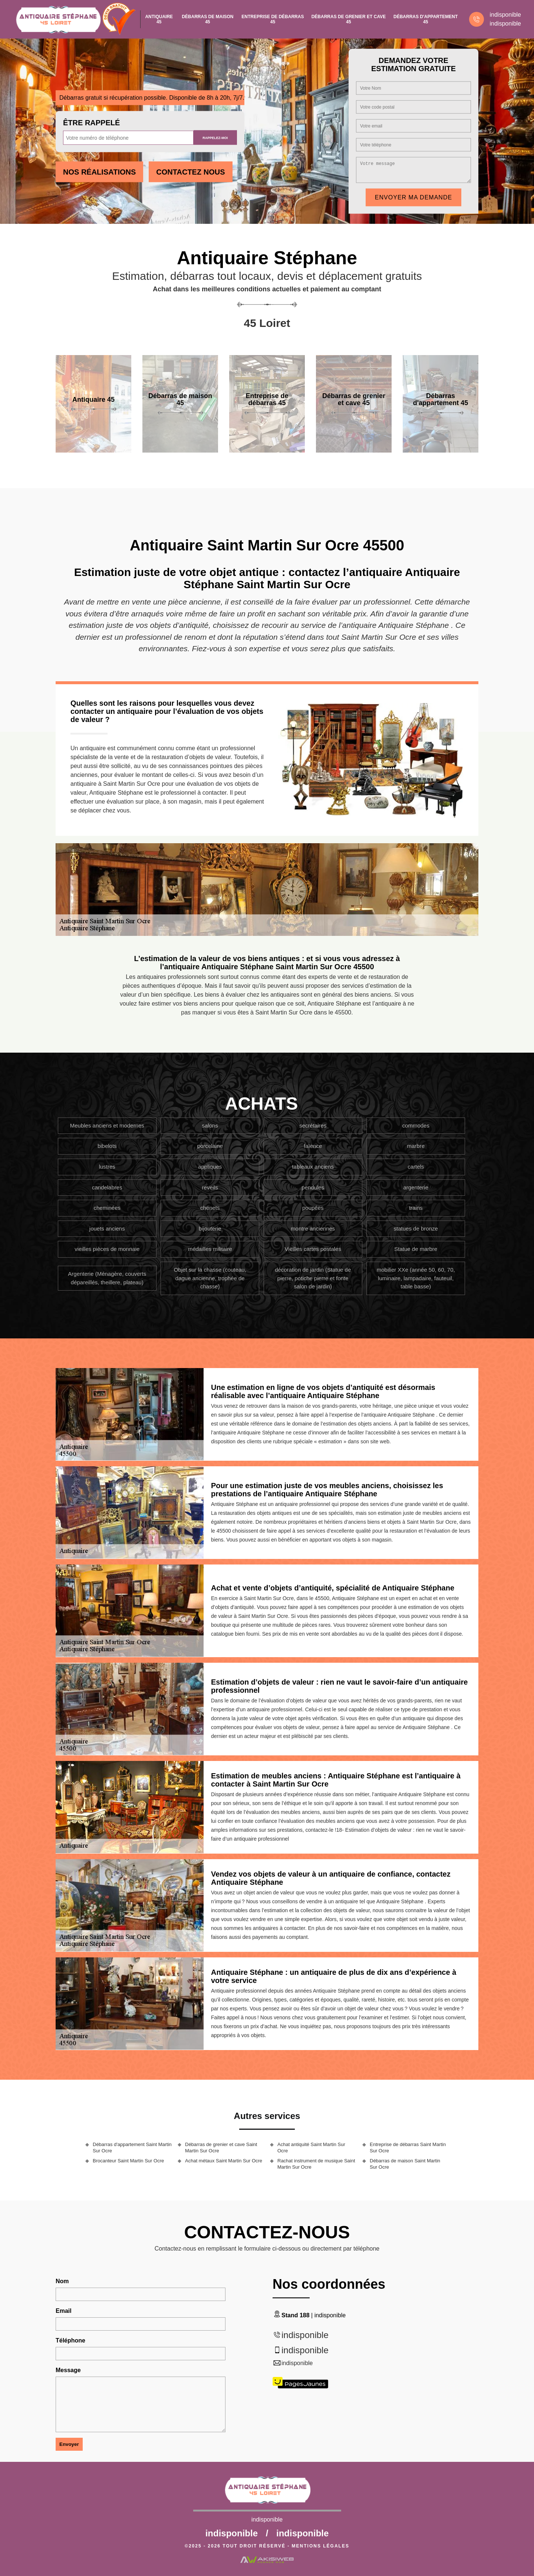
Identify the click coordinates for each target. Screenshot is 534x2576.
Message (68, 2370)
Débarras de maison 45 (207, 19)
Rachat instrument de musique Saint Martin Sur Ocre (316, 2164)
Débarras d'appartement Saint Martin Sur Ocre (132, 2147)
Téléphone (70, 2340)
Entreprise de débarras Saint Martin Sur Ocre (408, 2147)
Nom (62, 2281)
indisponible (505, 14)
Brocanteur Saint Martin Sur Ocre (128, 2160)
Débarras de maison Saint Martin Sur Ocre (405, 2164)
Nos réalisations (99, 172)
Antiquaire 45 (159, 19)
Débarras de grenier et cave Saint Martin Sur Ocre (221, 2147)
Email (64, 2311)
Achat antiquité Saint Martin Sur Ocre (311, 2147)
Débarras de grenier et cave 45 (349, 19)
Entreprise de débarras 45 (272, 19)
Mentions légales (320, 2546)
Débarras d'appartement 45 (425, 19)
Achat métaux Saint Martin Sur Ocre (223, 2160)
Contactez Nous (190, 172)
